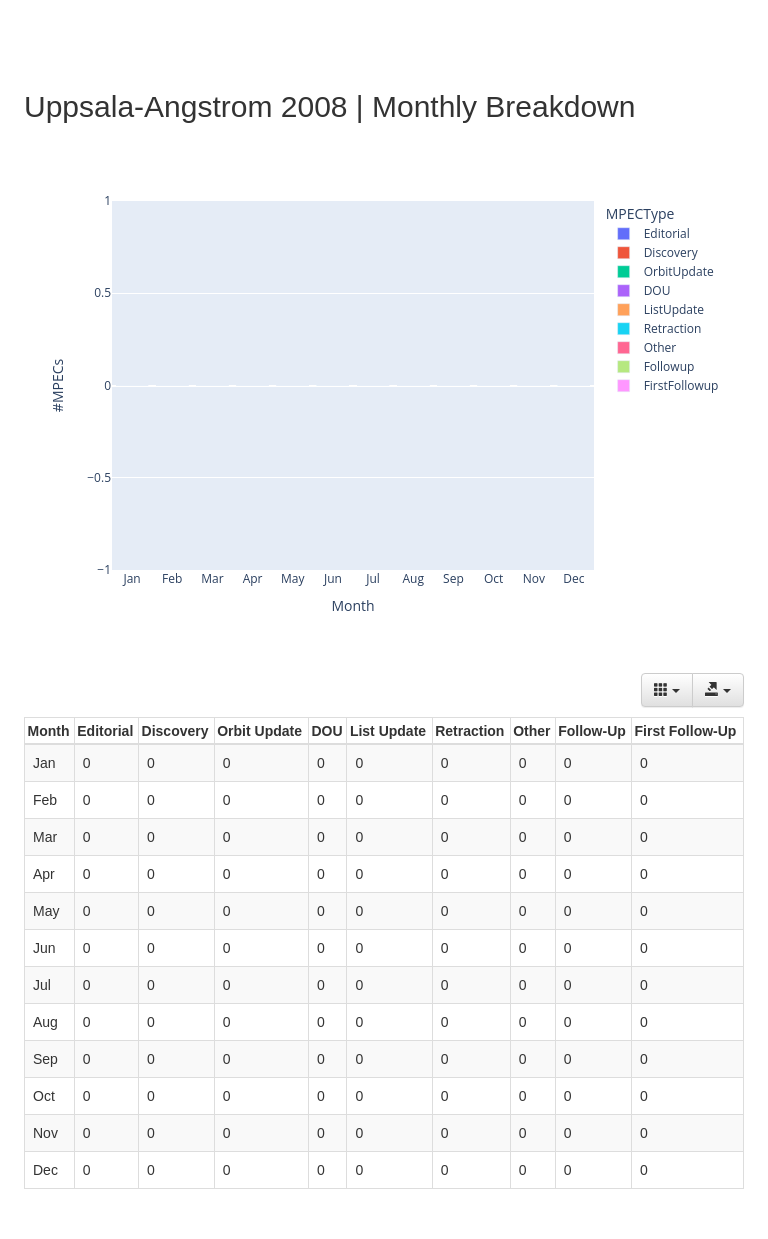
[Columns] (667, 690)
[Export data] (718, 690)
